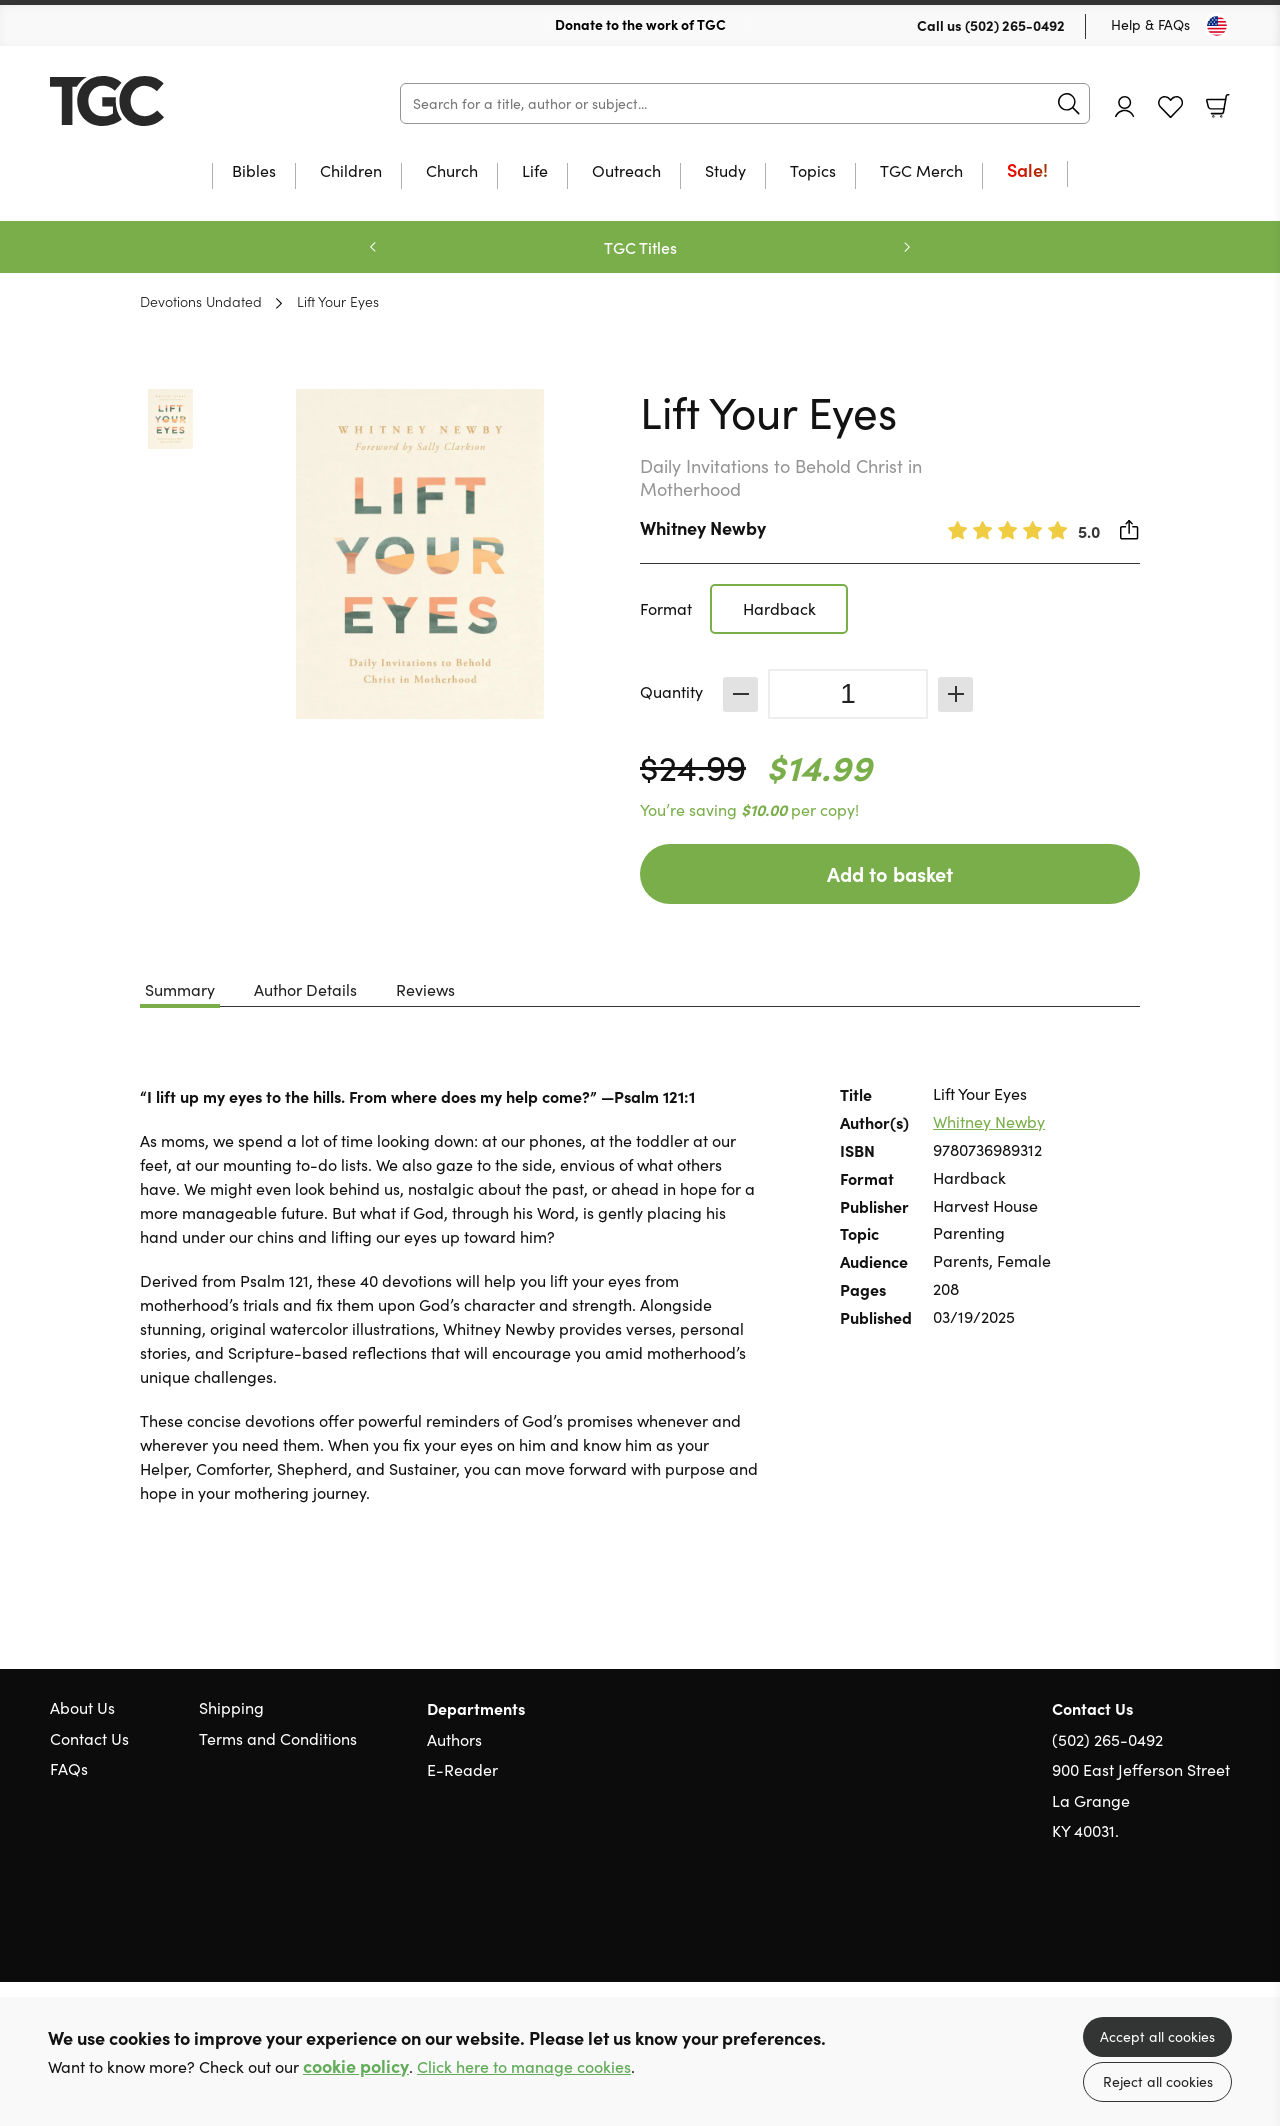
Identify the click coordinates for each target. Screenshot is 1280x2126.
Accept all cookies (1157, 2036)
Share (1130, 530)
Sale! (1027, 171)
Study (725, 172)
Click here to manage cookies (524, 2066)
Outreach (626, 172)
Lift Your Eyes (338, 301)
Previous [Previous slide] (373, 247)
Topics (813, 172)
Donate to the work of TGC (640, 24)
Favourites (1170, 107)
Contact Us (89, 1738)
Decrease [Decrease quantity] (740, 694)
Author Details (305, 989)
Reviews (425, 989)
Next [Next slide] (907, 247)
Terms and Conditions (278, 1738)
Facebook (1185, 1926)
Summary (180, 989)
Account (1125, 106)
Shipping (231, 1707)
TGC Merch (921, 172)
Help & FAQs (1150, 24)
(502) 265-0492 (1015, 25)
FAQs (69, 1768)
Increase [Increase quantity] (955, 694)
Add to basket (890, 873)
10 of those (175, 101)
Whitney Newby (703, 527)
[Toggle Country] (1217, 26)
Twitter (1148, 1927)
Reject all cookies (1158, 2081)
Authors (454, 1739)
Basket (1218, 106)
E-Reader (462, 1769)
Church (452, 172)
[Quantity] (848, 694)
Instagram (1220, 1927)
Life (535, 172)
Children (351, 172)
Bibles (254, 172)
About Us (82, 1707)
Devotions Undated (201, 301)
